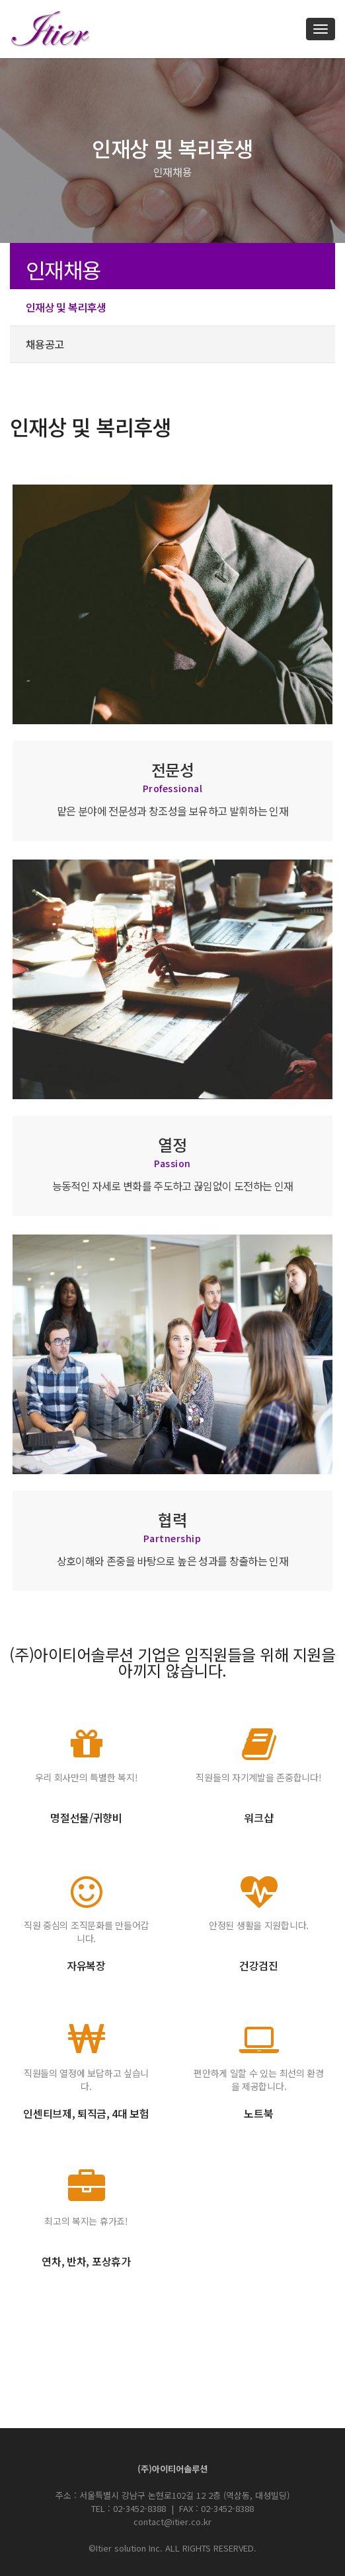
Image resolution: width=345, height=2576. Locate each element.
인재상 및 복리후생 (66, 307)
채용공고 (44, 344)
